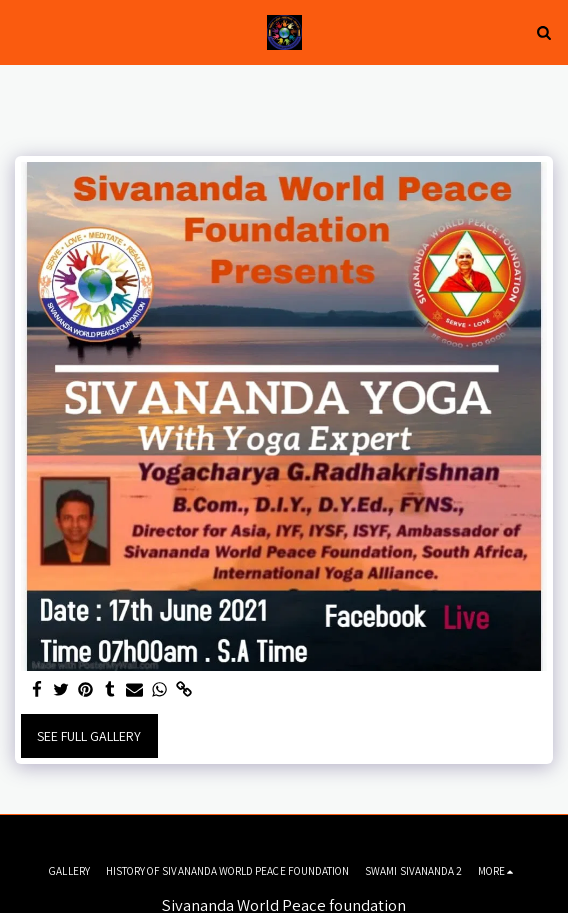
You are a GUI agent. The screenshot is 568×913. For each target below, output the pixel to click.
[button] (22, 32)
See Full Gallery (89, 736)
